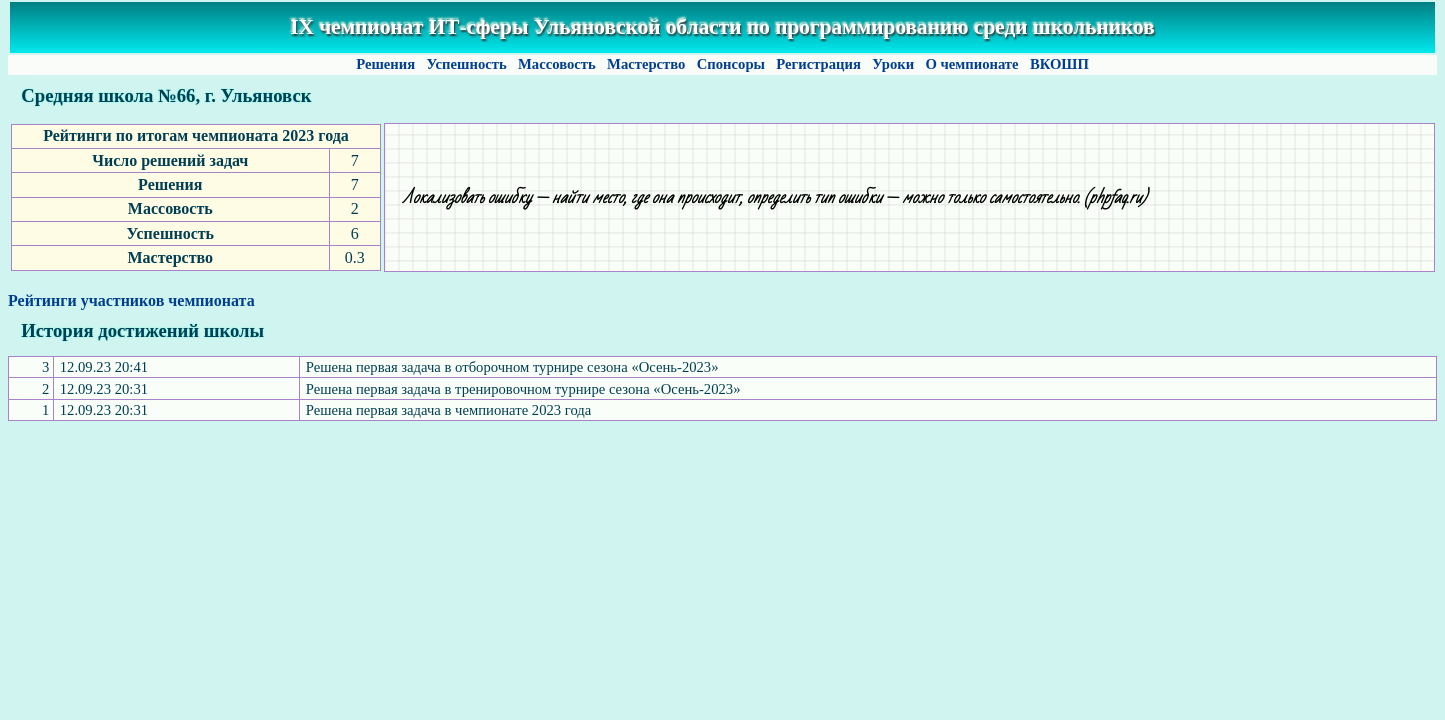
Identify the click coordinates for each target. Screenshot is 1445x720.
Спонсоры (731, 64)
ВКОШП (1059, 64)
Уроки (893, 64)
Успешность (467, 64)
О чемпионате (972, 64)
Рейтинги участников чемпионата (131, 300)
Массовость (556, 64)
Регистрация (819, 64)
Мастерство (646, 64)
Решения (385, 64)
